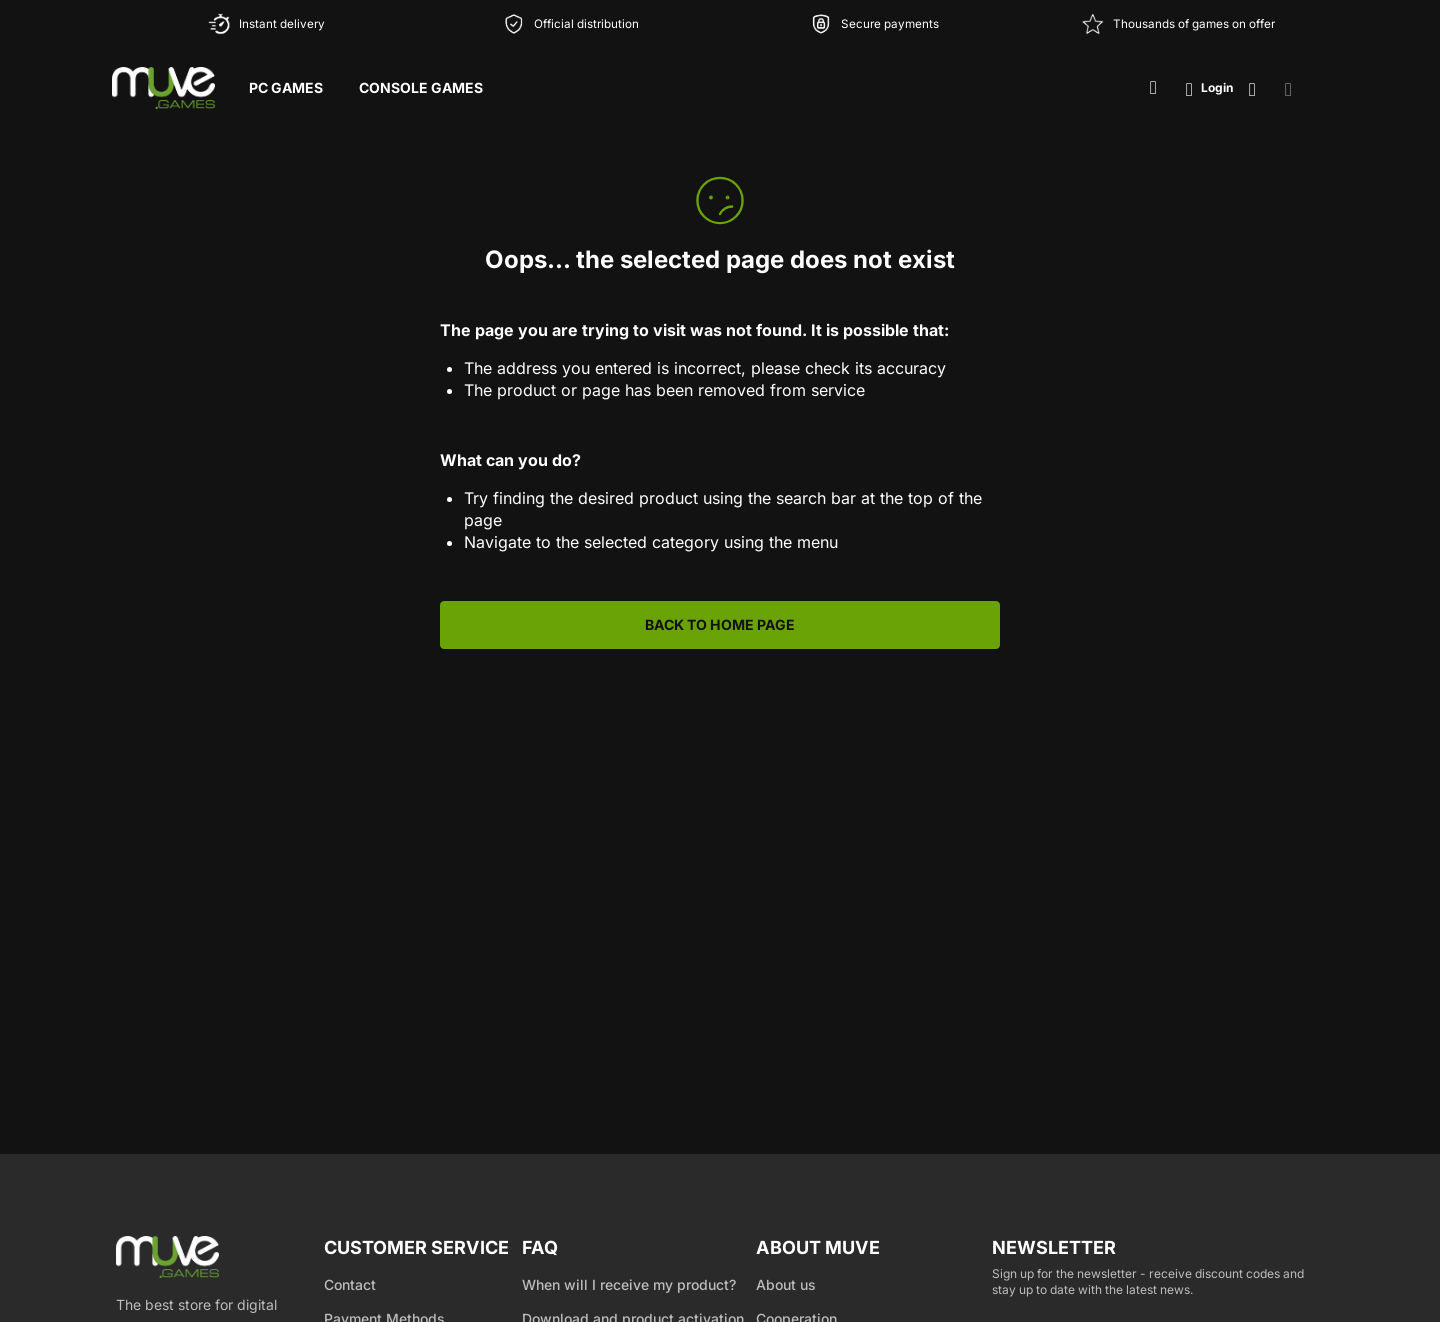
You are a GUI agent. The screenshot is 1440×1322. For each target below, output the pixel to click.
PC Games (286, 87)
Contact (350, 1284)
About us (786, 1284)
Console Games (421, 87)
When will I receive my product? (629, 1284)
